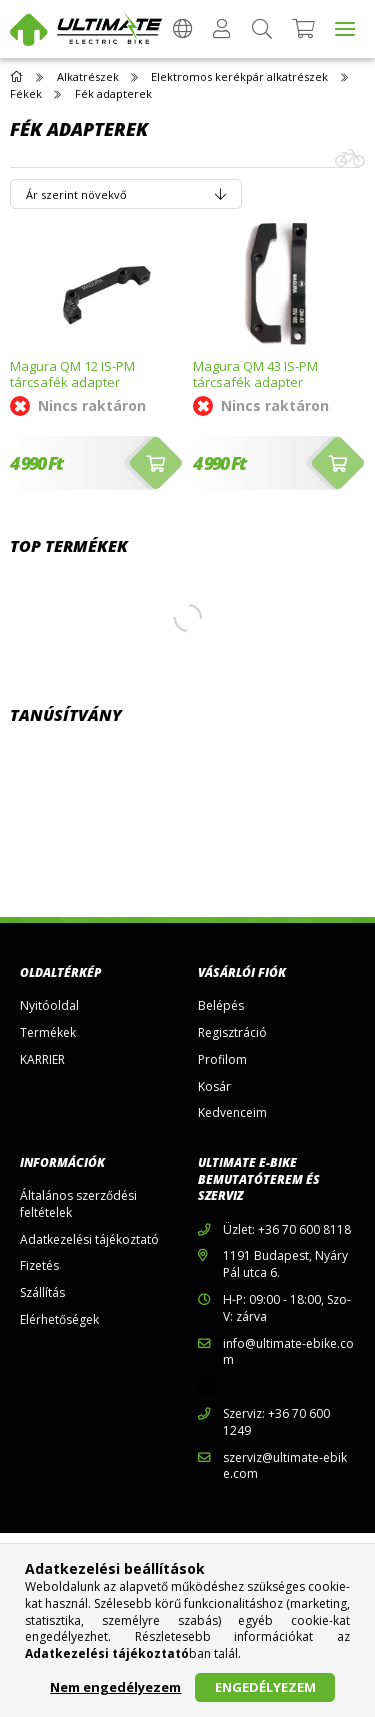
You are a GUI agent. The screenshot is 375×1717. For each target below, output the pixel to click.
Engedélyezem (265, 1687)
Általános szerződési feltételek (78, 1204)
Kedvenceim (232, 1113)
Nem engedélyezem (115, 1687)
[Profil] (222, 29)
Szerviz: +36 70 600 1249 (276, 1422)
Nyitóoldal (49, 1006)
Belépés (221, 1006)
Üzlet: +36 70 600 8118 (287, 1230)
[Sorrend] (126, 194)
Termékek (48, 1033)
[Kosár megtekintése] (303, 29)
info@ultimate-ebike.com (288, 1352)
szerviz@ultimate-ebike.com (285, 1466)
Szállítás (42, 1293)
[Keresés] (262, 29)
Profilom (222, 1060)
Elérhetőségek (59, 1320)
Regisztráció (232, 1033)
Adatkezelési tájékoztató (89, 1240)
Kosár (214, 1087)
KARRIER (42, 1060)
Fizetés (39, 1266)
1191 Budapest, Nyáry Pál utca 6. (285, 1264)
